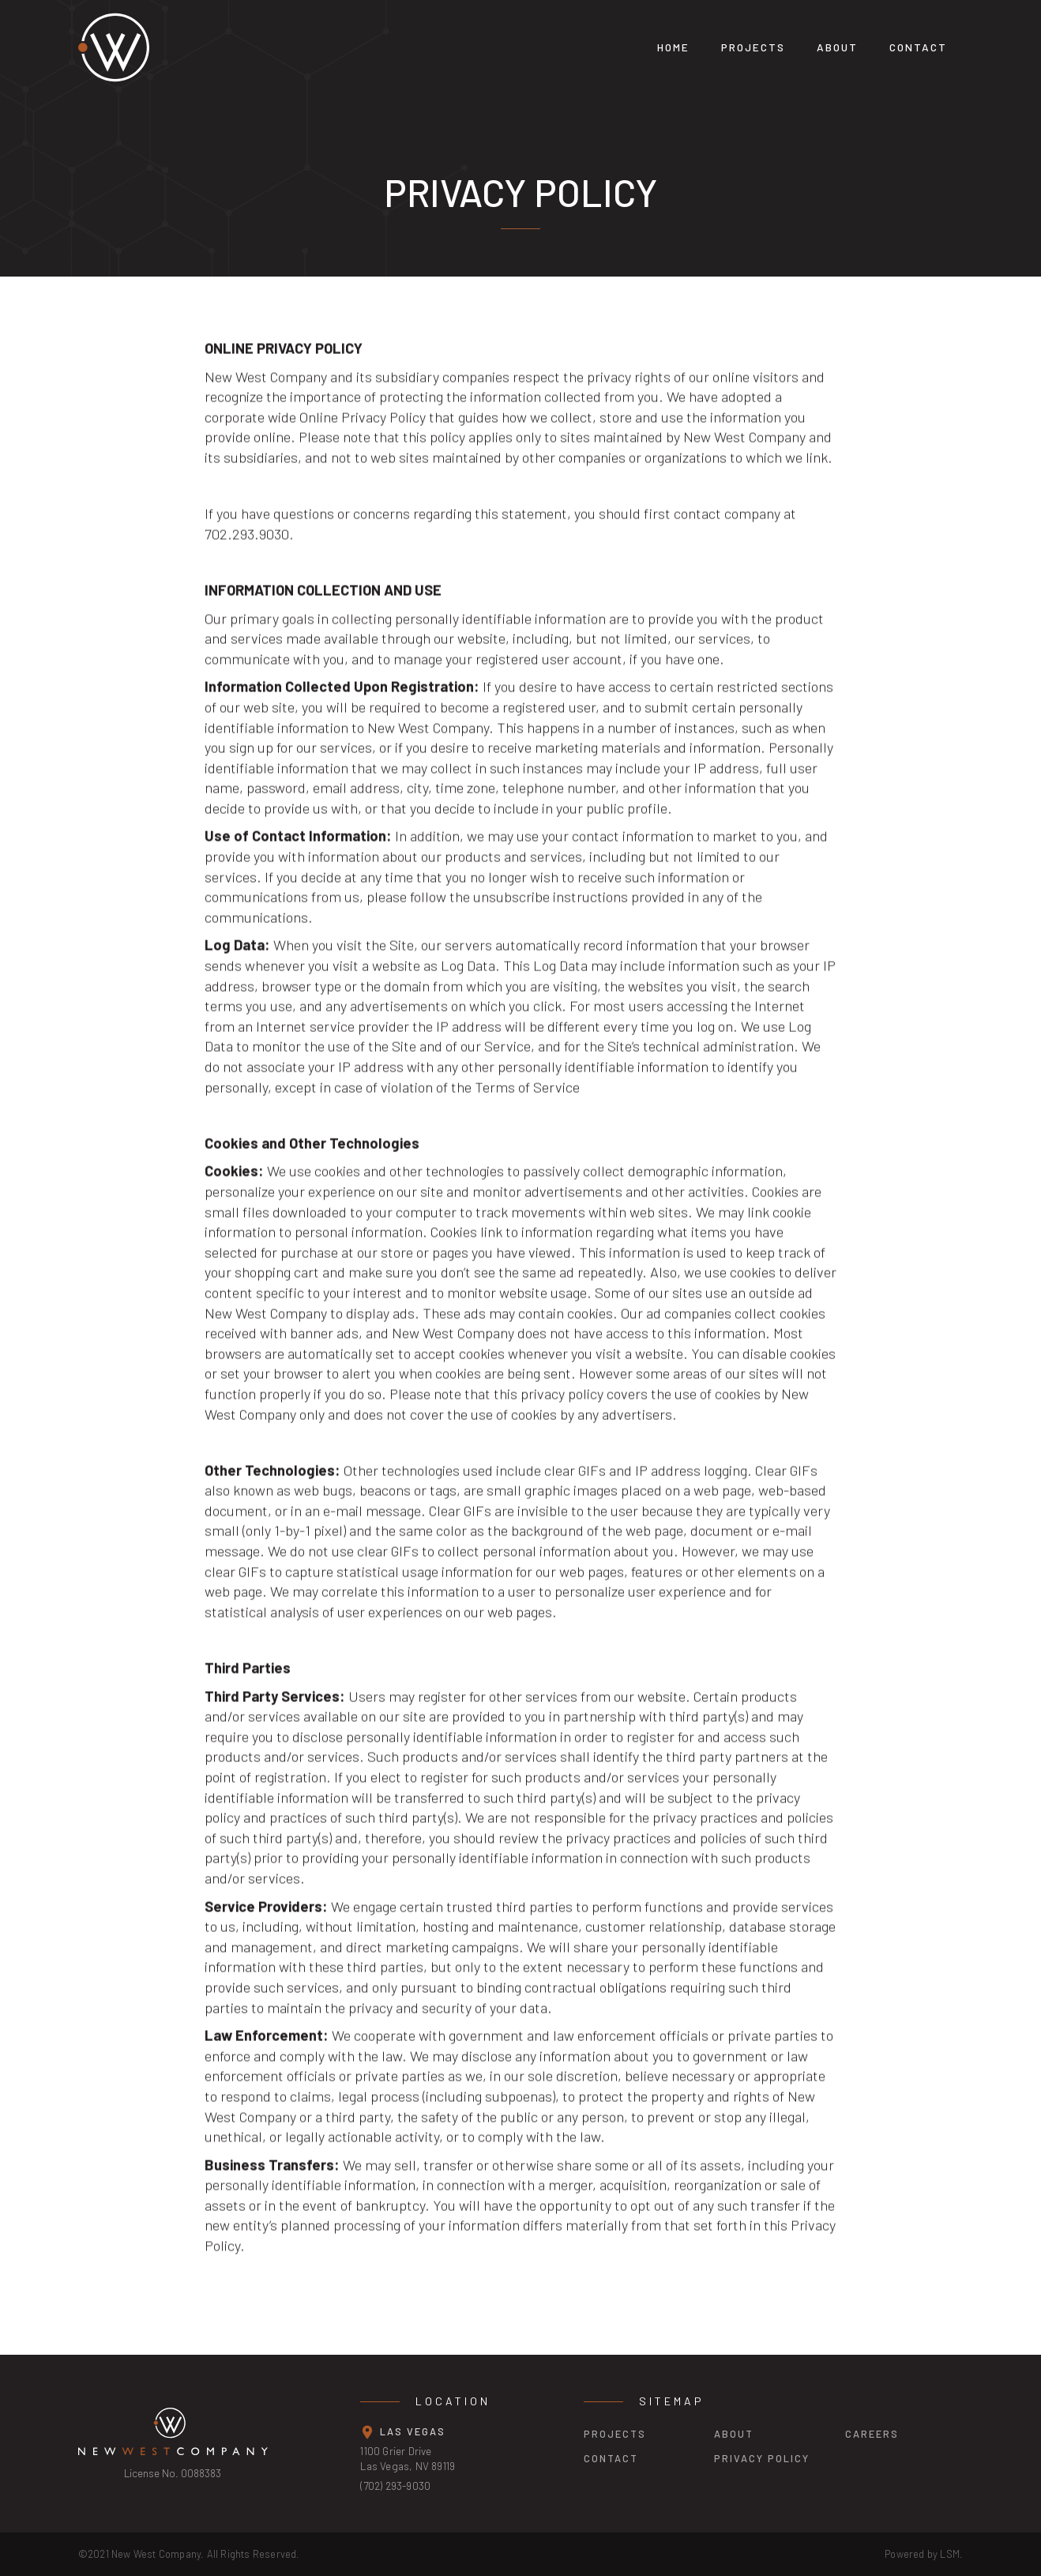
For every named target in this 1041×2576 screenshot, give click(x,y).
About (837, 47)
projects (753, 47)
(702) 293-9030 (395, 2485)
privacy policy (762, 2458)
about (734, 2433)
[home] (232, 47)
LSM (950, 2554)
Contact (918, 47)
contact (611, 2458)
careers (872, 2433)
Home (673, 47)
